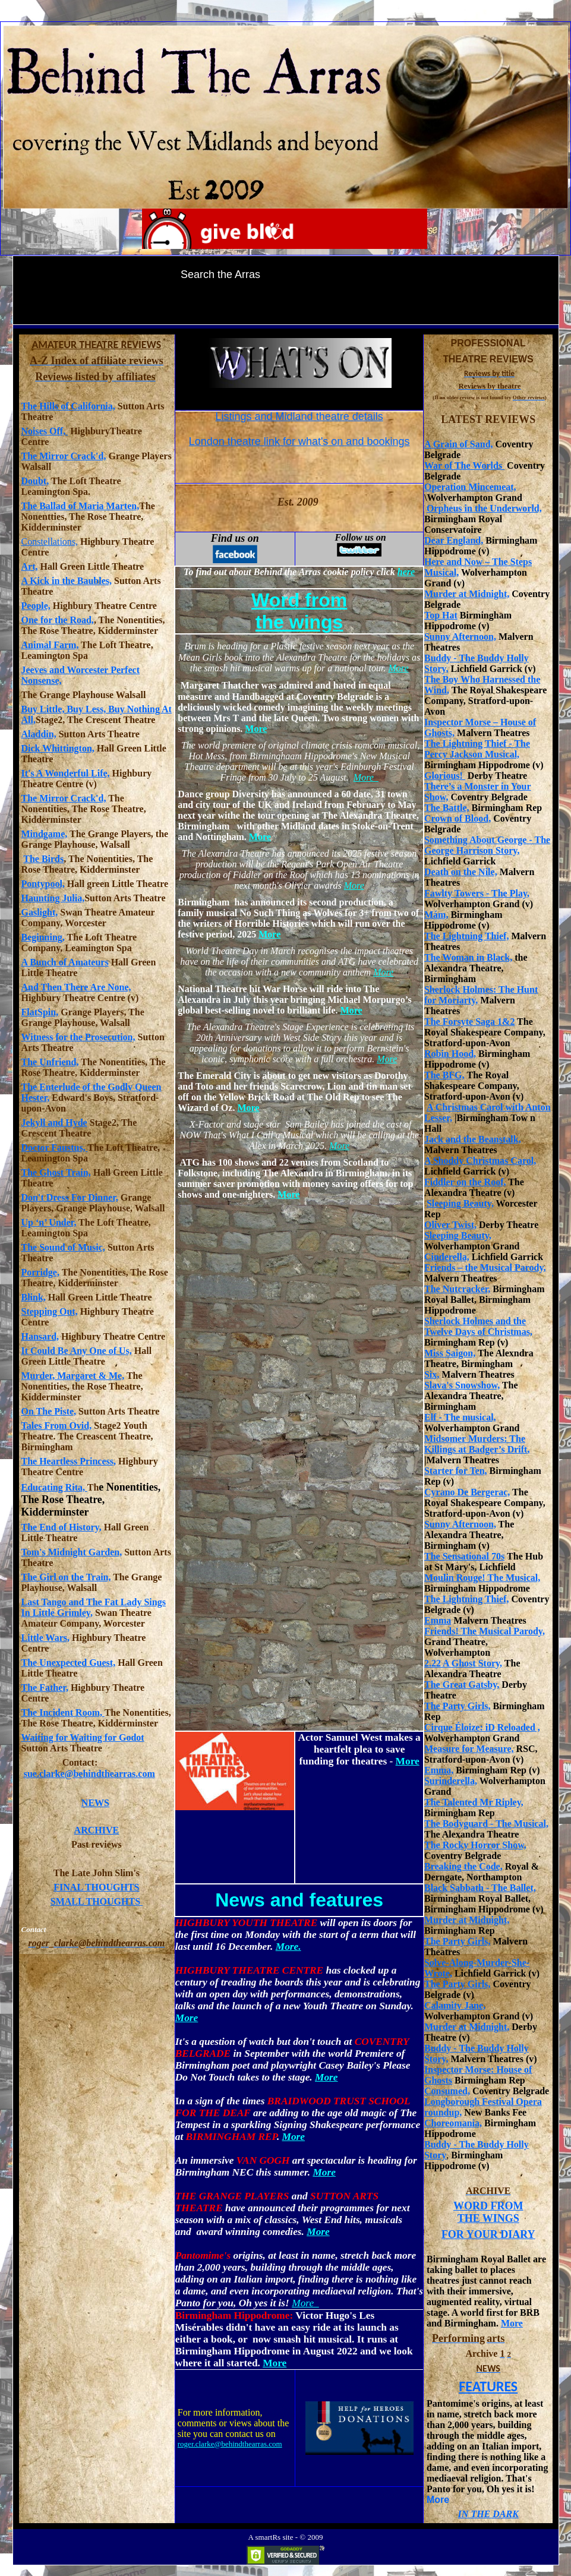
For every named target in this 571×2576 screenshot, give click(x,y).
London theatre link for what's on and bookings (299, 441)
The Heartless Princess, (68, 1461)
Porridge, (40, 1272)
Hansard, (40, 1336)
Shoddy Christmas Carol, (484, 1161)
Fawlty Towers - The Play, (476, 893)
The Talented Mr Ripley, (473, 1802)
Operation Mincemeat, (470, 487)
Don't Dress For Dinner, (69, 1197)
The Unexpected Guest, (68, 1663)
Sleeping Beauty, (460, 1203)
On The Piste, (49, 1411)
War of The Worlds (464, 465)
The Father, (44, 1687)
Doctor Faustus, (54, 1147)
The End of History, (61, 1527)
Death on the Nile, (460, 872)
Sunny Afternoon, (460, 637)
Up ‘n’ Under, (49, 1222)
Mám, (436, 915)
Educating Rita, (54, 1487)
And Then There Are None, (76, 987)
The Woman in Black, (468, 957)
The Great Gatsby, (461, 1685)
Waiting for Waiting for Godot (82, 1737)
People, (36, 606)
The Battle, (446, 808)
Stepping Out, (49, 1311)
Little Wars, (45, 1638)
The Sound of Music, (63, 1247)
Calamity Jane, (454, 2005)
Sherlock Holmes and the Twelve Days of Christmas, (478, 1326)
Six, (431, 1374)
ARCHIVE (96, 1830)
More (512, 2323)
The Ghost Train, (56, 1172)
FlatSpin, (40, 1012)
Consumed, (447, 2091)
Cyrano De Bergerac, (467, 1492)
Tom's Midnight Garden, (71, 1552)
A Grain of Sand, (458, 444)
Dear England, (453, 540)
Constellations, (49, 541)
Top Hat (441, 615)
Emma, (438, 1770)
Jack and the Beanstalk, (472, 1139)
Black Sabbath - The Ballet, (480, 1888)
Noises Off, (44, 431)
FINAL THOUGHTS (96, 1887)
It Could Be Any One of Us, (76, 1351)
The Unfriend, (50, 1062)
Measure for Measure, (469, 1749)
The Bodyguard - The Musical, (486, 1824)
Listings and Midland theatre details (299, 416)
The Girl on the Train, (66, 1577)
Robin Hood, (450, 1054)
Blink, (33, 1297)
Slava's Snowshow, (462, 1385)
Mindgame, (44, 834)
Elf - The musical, (460, 1417)
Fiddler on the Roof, (465, 1182)
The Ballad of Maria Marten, (80, 506)
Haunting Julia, (53, 898)
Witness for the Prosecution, (78, 1037)
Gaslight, (39, 912)
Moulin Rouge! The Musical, (482, 1578)
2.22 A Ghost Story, (463, 1663)
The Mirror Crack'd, (63, 456)
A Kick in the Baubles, (66, 581)
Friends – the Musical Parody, (485, 1267)
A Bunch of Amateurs (65, 962)
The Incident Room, (63, 1712)
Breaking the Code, (463, 1866)
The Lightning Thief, (466, 936)
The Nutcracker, (457, 1289)
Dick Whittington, (57, 748)
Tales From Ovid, (56, 1425)
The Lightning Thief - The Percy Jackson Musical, (477, 748)
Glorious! (444, 776)
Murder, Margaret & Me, (73, 1376)
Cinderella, (446, 1257)
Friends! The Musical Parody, (484, 1631)
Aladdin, (38, 734)
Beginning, (43, 937)
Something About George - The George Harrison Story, (487, 845)
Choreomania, (453, 2123)
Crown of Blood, (457, 818)
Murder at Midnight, (466, 594)
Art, (29, 566)
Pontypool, (43, 884)
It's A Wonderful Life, (65, 773)
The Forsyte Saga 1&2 (469, 1021)
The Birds (43, 859)
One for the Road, (57, 620)
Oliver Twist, (450, 1225)
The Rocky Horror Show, (475, 1845)
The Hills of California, (68, 406)
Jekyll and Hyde (54, 1122)
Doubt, (35, 481)
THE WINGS (488, 2218)
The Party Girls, (457, 1706)
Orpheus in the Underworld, (484, 508)
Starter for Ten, (455, 1471)
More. (288, 1946)
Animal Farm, (50, 645)
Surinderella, (450, 1781)
